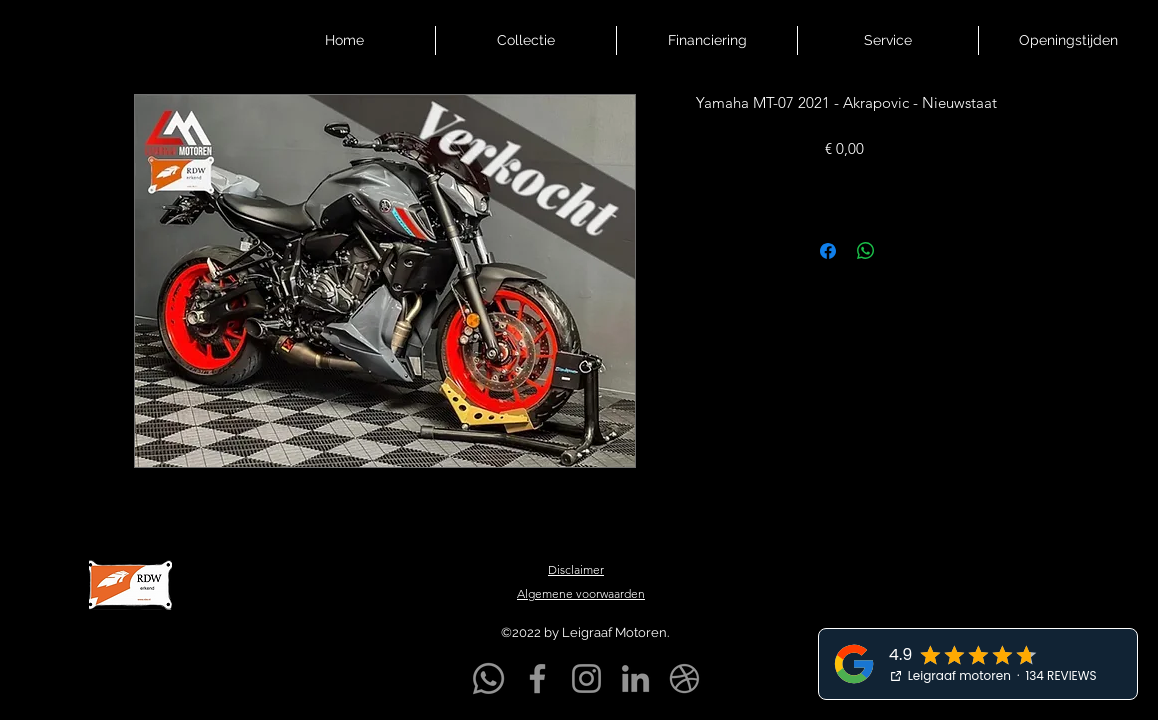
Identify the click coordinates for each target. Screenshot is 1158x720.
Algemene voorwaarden (581, 593)
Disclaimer (576, 569)
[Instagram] (586, 678)
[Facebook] (537, 678)
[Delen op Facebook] (828, 251)
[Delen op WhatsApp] (866, 251)
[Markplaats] (684, 678)
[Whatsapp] (488, 678)
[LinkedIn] (635, 678)
